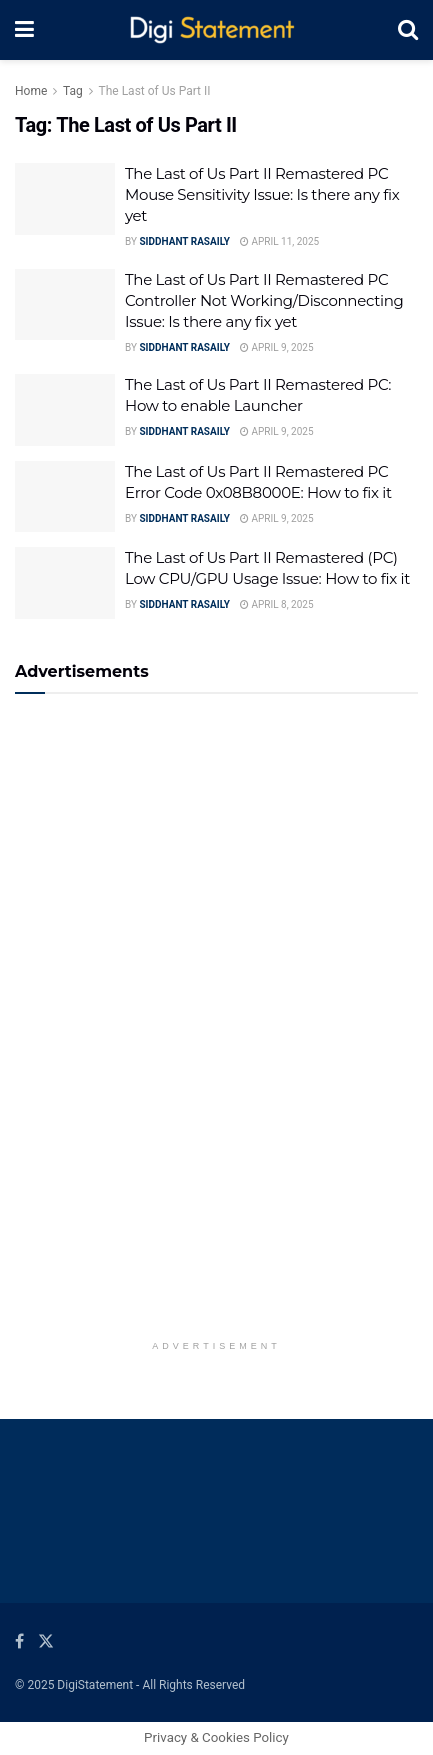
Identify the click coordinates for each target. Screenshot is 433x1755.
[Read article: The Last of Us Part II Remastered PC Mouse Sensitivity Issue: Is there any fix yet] (65, 199)
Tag (73, 91)
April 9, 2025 (277, 347)
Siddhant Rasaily (184, 241)
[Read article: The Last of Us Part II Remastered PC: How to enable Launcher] (65, 410)
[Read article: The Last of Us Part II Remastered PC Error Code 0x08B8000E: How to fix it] (65, 497)
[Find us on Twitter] (46, 1641)
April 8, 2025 (277, 604)
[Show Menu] (24, 30)
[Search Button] (408, 30)
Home (31, 91)
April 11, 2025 (279, 241)
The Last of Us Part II (155, 91)
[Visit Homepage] (216, 30)
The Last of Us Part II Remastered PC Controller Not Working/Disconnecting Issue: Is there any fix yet (264, 300)
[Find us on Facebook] (19, 1641)
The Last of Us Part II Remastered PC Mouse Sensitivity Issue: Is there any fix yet (262, 194)
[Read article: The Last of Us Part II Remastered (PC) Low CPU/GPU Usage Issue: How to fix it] (65, 583)
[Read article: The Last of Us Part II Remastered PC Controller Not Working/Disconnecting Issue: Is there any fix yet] (65, 305)
